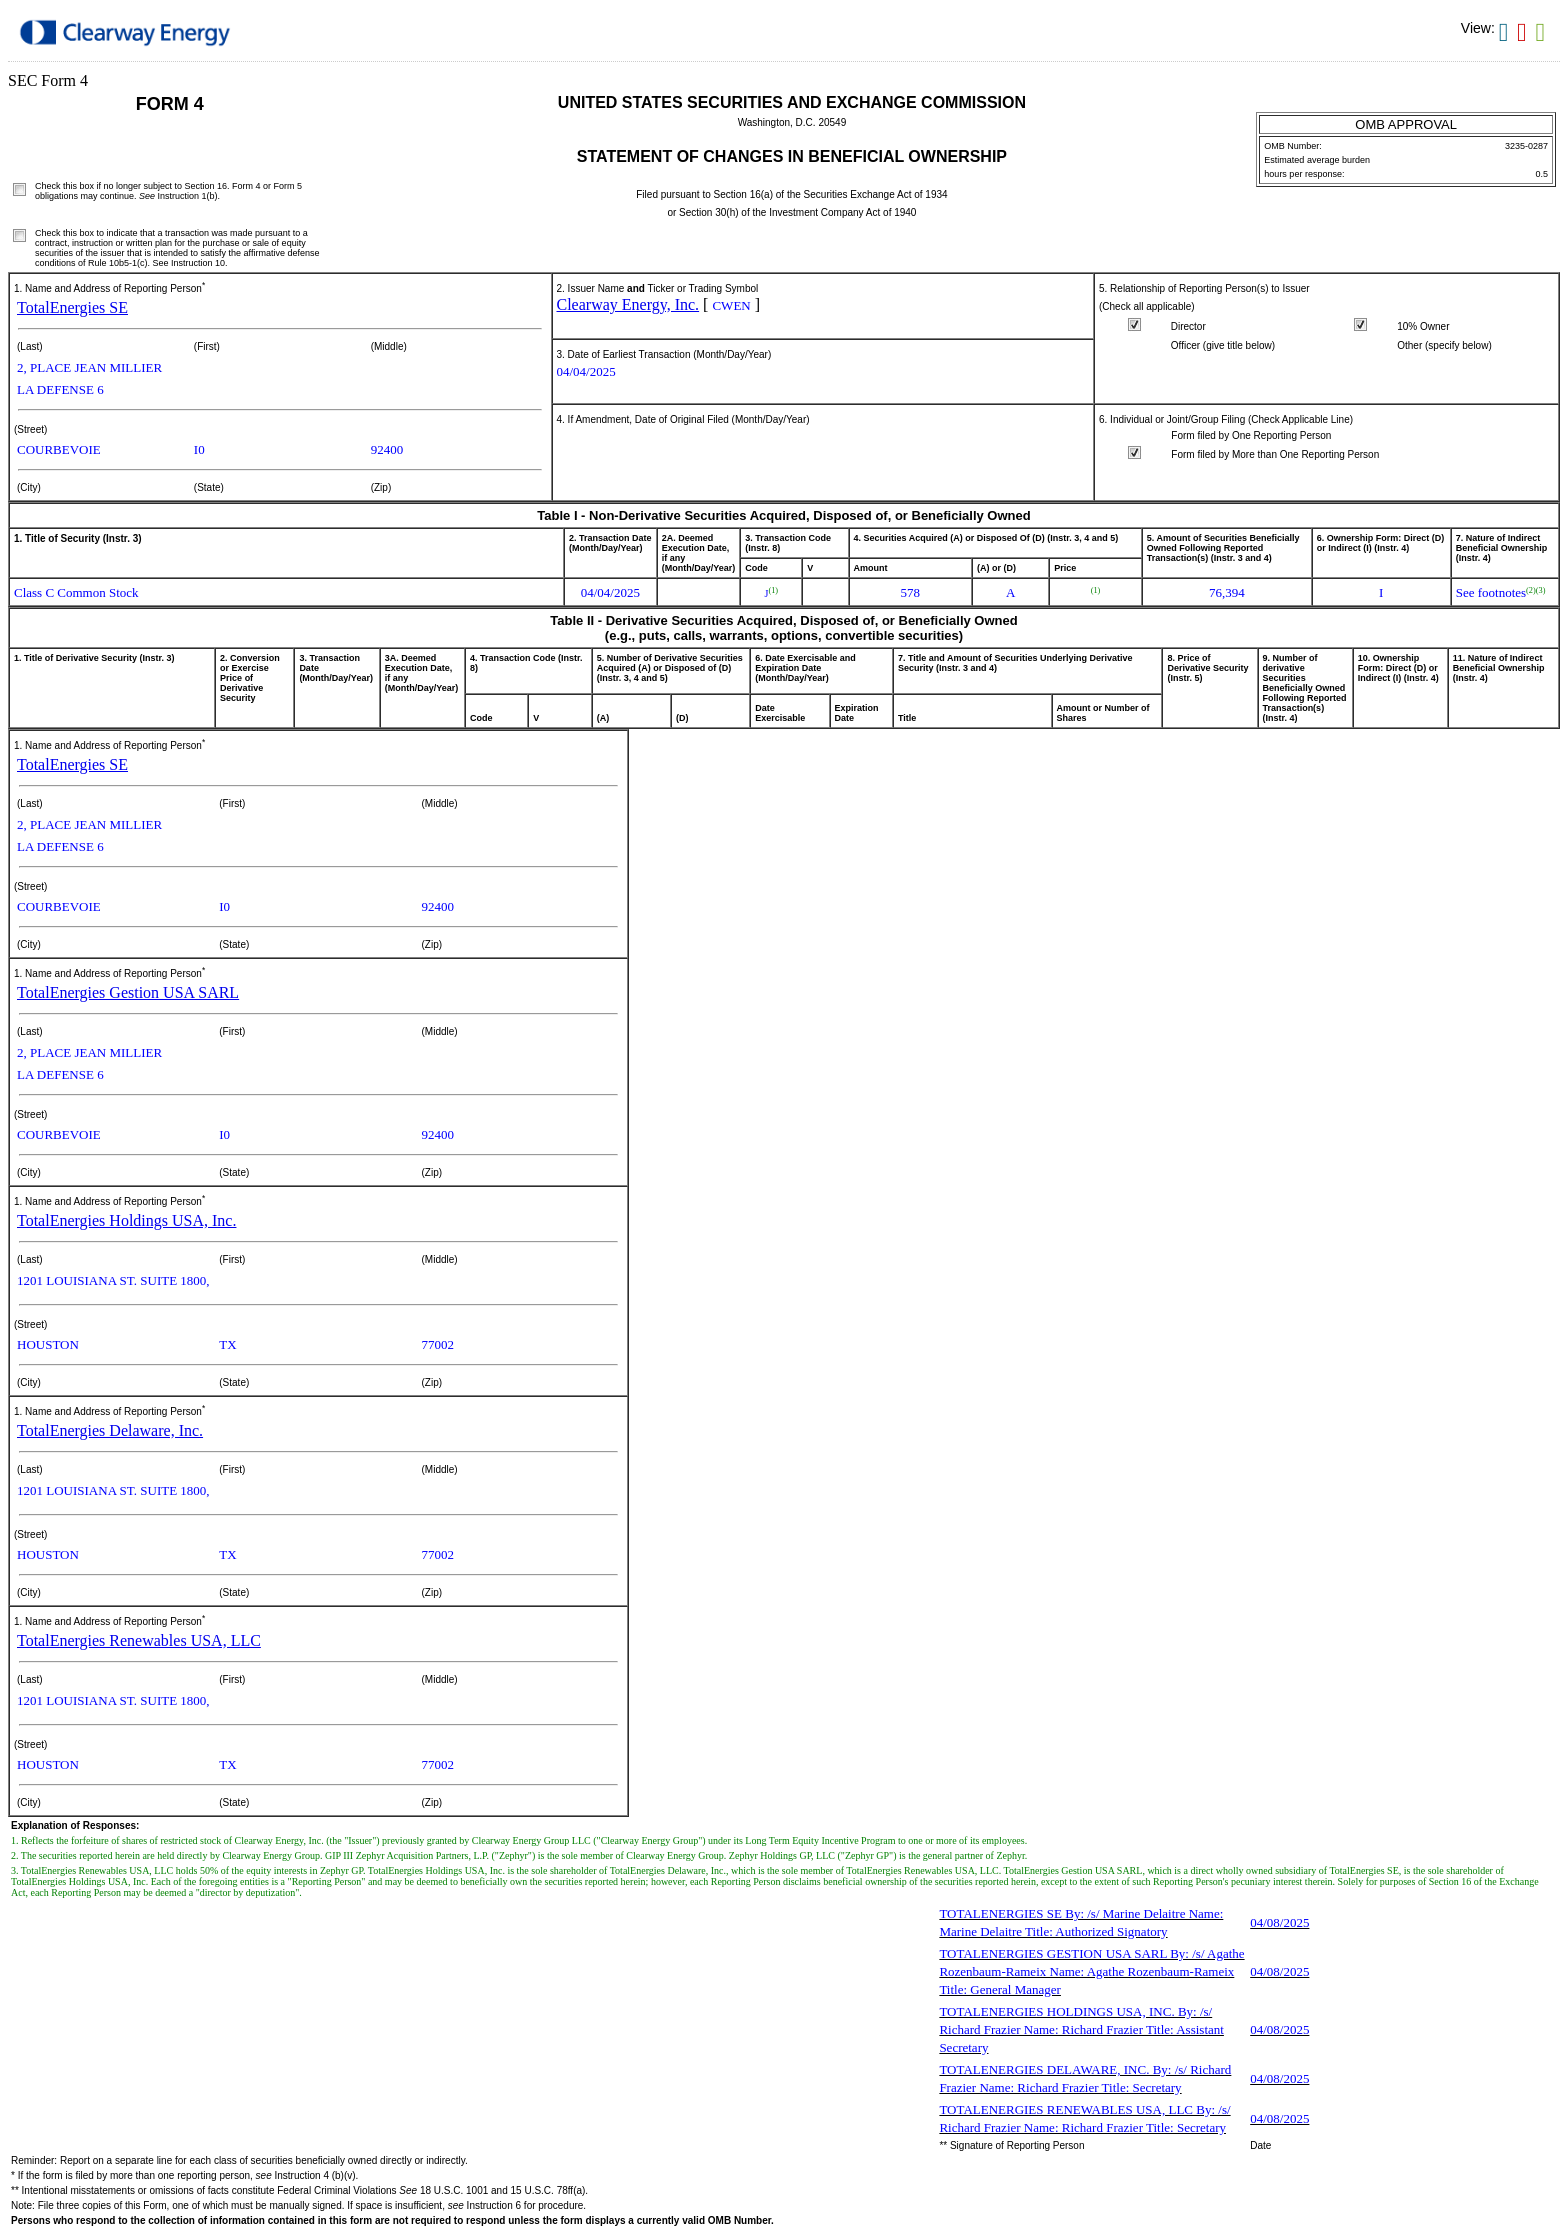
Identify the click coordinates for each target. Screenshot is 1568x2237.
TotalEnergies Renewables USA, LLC (139, 1640)
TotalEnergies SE (72, 307)
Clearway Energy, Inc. (628, 304)
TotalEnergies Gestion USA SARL (128, 992)
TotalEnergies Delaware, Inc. (110, 1430)
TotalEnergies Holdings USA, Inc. (126, 1220)
